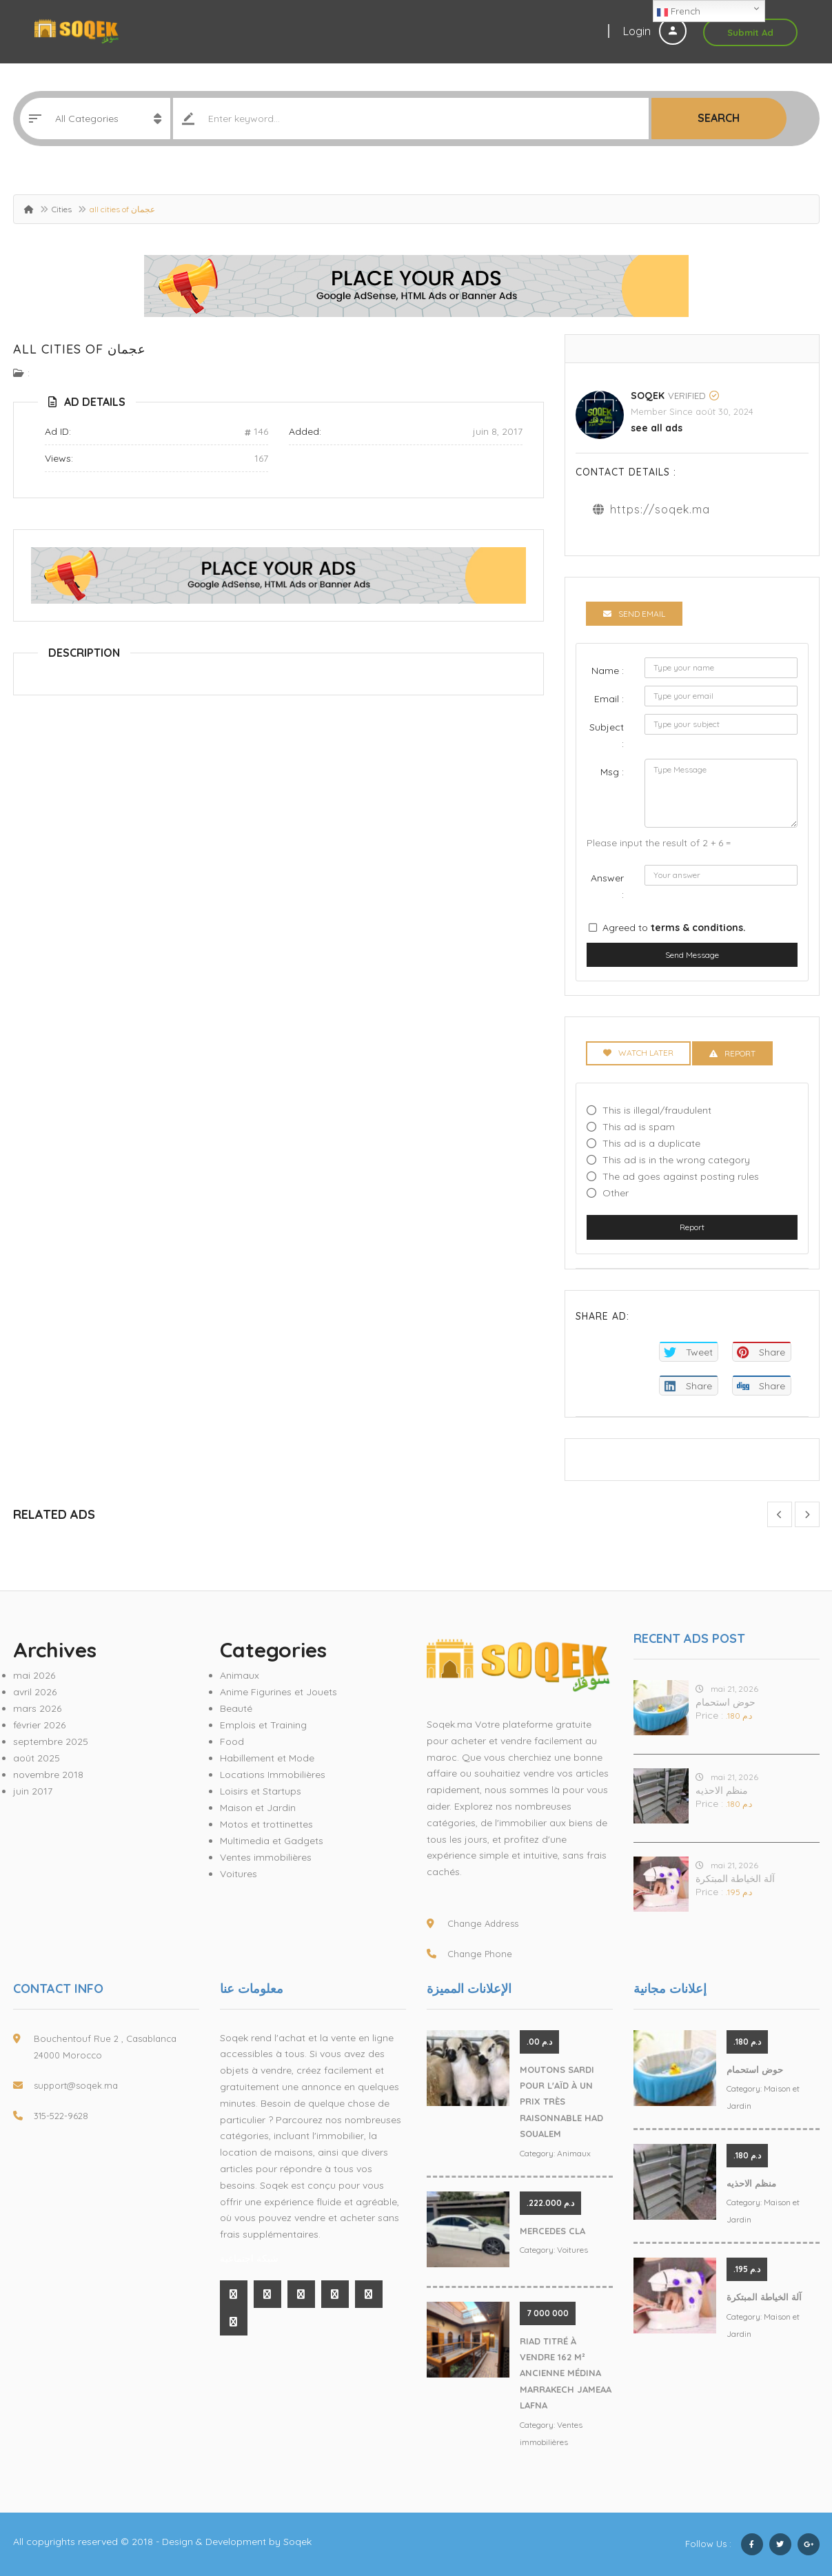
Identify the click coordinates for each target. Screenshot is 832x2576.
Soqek (647, 395)
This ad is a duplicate (651, 1143)
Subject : (606, 735)
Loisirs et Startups (260, 1791)
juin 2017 (32, 1791)
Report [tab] (732, 1053)
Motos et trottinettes (266, 1824)
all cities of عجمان (79, 349)
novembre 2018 (48, 1774)
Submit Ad (750, 32)
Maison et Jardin (258, 1807)
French (678, 12)
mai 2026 (34, 1675)
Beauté (236, 1708)
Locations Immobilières (272, 1774)
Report (692, 1227)
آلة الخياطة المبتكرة (735, 1878)
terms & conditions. (698, 927)
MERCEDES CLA (552, 2230)
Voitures (238, 1874)
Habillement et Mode (267, 1758)
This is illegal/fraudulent (656, 1110)
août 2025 (36, 1758)
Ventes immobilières (266, 1857)
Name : (607, 670)
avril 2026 (35, 1692)
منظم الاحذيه (722, 1790)
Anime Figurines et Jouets (278, 1692)
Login (655, 31)
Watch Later (638, 1052)
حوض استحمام (725, 1702)
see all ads (656, 428)
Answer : (607, 886)
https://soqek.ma (660, 509)
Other (615, 1193)
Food (232, 1741)
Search (719, 118)
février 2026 (39, 1725)
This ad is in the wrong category (676, 1160)
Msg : (612, 772)
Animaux (239, 1675)
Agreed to (674, 927)
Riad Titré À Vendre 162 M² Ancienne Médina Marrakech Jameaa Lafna (565, 2373)
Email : (609, 699)
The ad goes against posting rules (680, 1176)
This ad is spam (638, 1127)
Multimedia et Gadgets (271, 1840)
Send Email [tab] (634, 614)
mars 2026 (37, 1708)
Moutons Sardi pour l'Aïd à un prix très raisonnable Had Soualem (561, 2102)
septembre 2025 (50, 1741)
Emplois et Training (263, 1725)
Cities (62, 209)
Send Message (692, 955)
